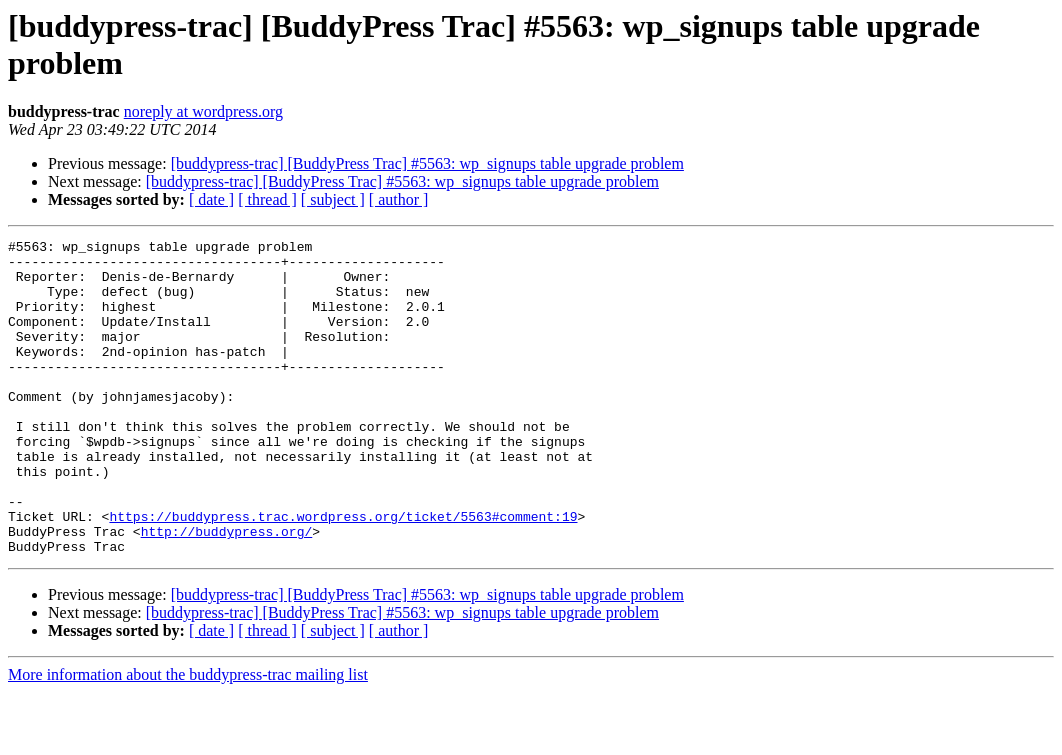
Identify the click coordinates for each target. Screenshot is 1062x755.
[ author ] (399, 199)
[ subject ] (333, 199)
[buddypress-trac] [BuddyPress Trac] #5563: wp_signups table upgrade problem (427, 163)
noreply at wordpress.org (203, 111)
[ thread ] (267, 199)
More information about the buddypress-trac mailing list (188, 737)
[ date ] (211, 199)
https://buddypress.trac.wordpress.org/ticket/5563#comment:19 (343, 573)
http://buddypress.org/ (227, 591)
